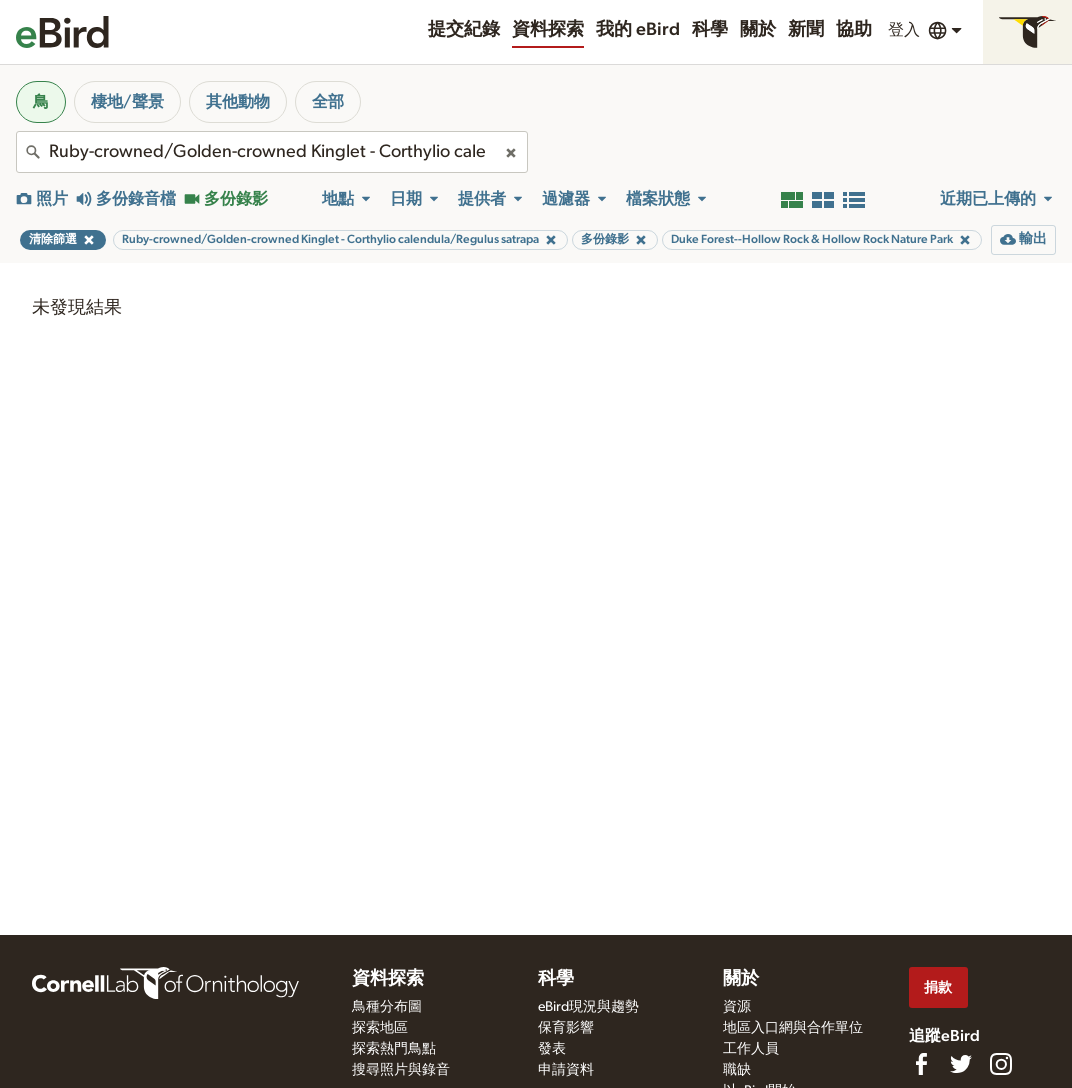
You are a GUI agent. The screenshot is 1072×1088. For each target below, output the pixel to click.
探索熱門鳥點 (394, 1049)
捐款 (938, 987)
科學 (710, 30)
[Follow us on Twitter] (961, 1064)
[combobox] (272, 152)
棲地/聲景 (127, 102)
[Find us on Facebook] (921, 1064)
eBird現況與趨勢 (588, 1007)
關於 (758, 30)
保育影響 (566, 1028)
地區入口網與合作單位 (793, 1028)
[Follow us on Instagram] (1001, 1064)
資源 (737, 1007)
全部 (328, 102)
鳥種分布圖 (387, 1007)
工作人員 (751, 1049)
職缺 (737, 1070)
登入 (904, 30)
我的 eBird (638, 30)
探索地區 (380, 1028)
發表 (552, 1049)
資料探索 (548, 30)
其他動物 (238, 102)
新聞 (806, 30)
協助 (854, 30)
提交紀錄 (464, 30)
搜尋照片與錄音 (401, 1070)
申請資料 (566, 1070)
